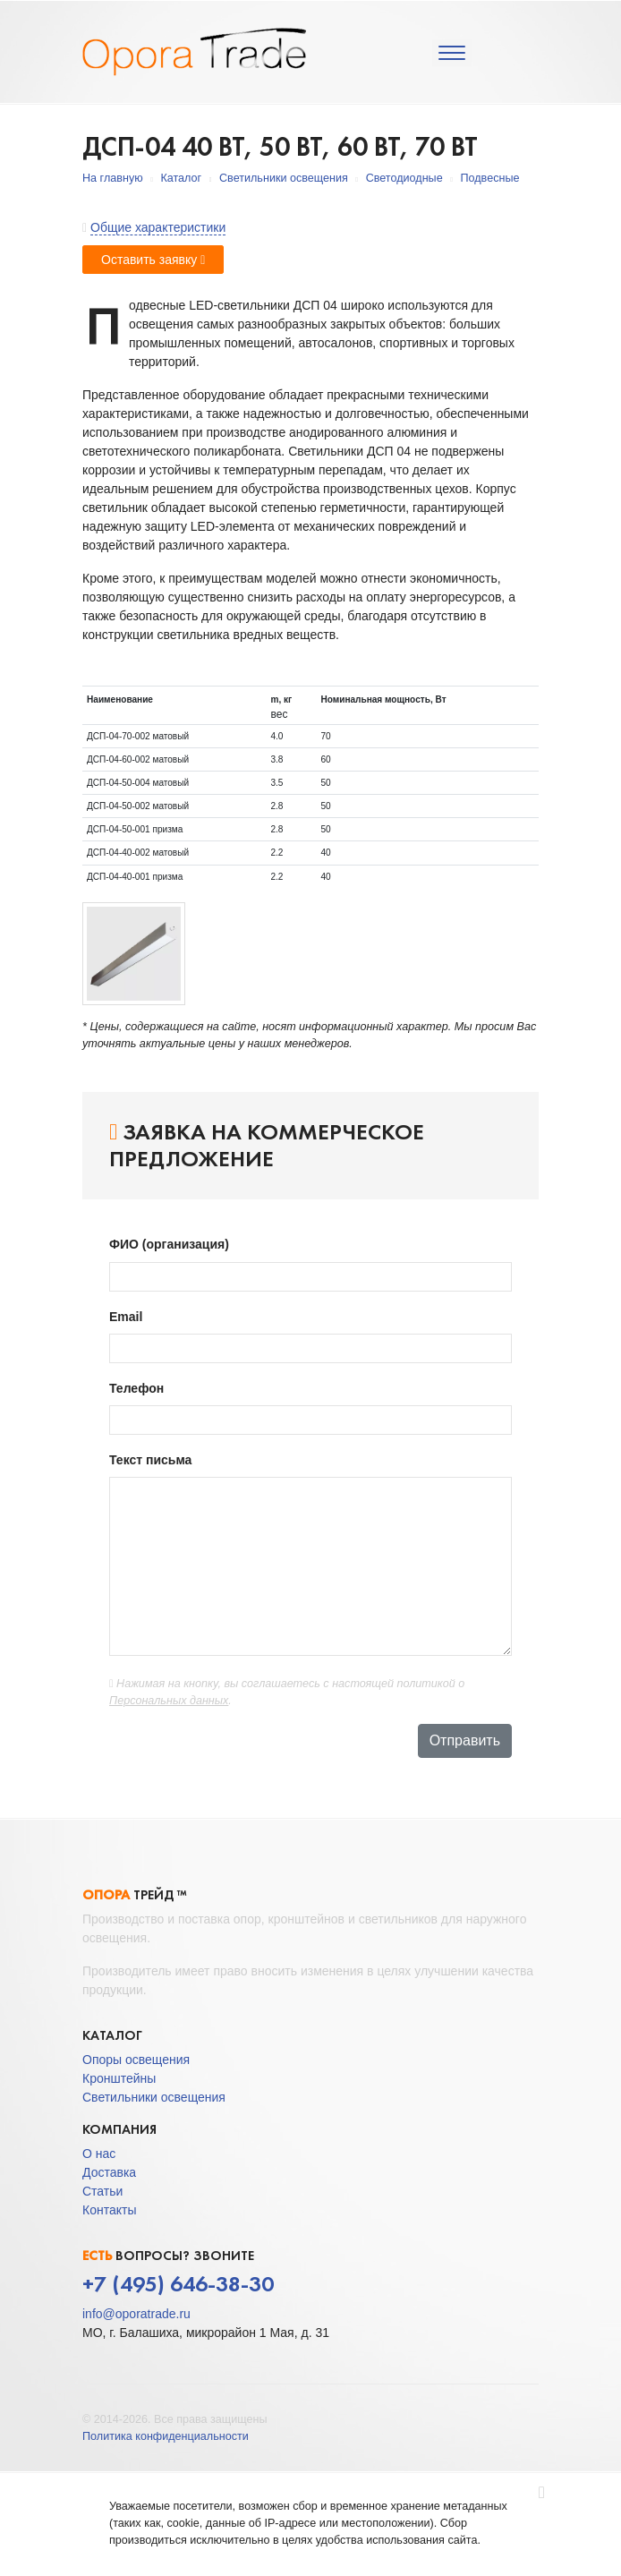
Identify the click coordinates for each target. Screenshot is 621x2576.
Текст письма (154, 1459)
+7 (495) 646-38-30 (178, 2284)
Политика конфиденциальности (165, 2436)
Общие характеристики (157, 227)
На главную (112, 178)
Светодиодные (404, 178)
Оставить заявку (153, 259)
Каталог (180, 178)
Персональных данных (168, 1700)
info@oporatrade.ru (136, 2314)
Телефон (138, 1387)
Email (128, 1316)
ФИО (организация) (171, 1243)
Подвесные (489, 178)
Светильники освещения (283, 178)
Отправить (465, 1740)
